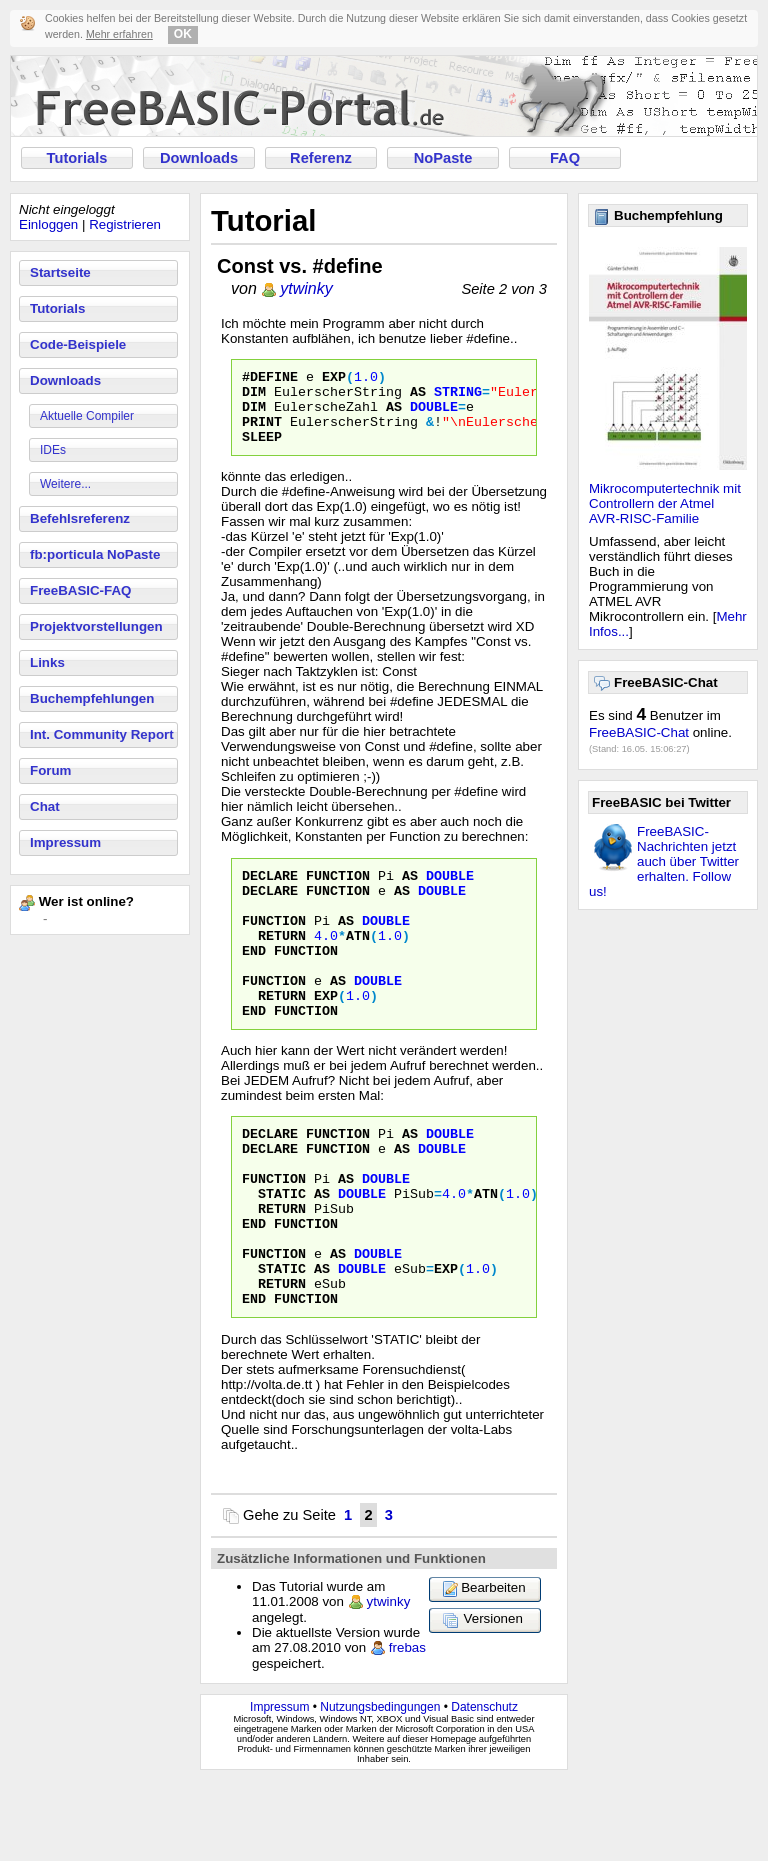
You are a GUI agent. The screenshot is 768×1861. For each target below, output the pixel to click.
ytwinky (306, 288)
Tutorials (77, 158)
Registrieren (125, 224)
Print (262, 433)
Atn (358, 965)
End (254, 983)
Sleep (262, 451)
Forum (50, 770)
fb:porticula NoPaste (95, 554)
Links (47, 662)
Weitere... (65, 484)
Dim (254, 397)
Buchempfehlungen (92, 698)
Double (434, 415)
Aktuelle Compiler (87, 416)
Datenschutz (484, 1788)
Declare (270, 893)
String (458, 397)
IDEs (53, 450)
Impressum (65, 842)
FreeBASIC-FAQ (80, 590)
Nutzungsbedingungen (380, 1788)
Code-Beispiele (78, 344)
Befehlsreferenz (80, 518)
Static (282, 1253)
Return (282, 965)
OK (183, 34)
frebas (407, 1728)
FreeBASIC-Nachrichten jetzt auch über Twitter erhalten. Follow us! (664, 861)
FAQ (565, 158)
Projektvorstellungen (96, 626)
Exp (334, 379)
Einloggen (48, 224)
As (418, 397)
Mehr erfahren (119, 34)
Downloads (199, 158)
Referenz (321, 158)
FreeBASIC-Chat (639, 732)
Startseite (60, 272)
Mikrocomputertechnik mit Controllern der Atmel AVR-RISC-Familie (665, 503)
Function (338, 893)
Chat (45, 806)
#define (270, 379)
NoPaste (443, 158)
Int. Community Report (102, 734)
